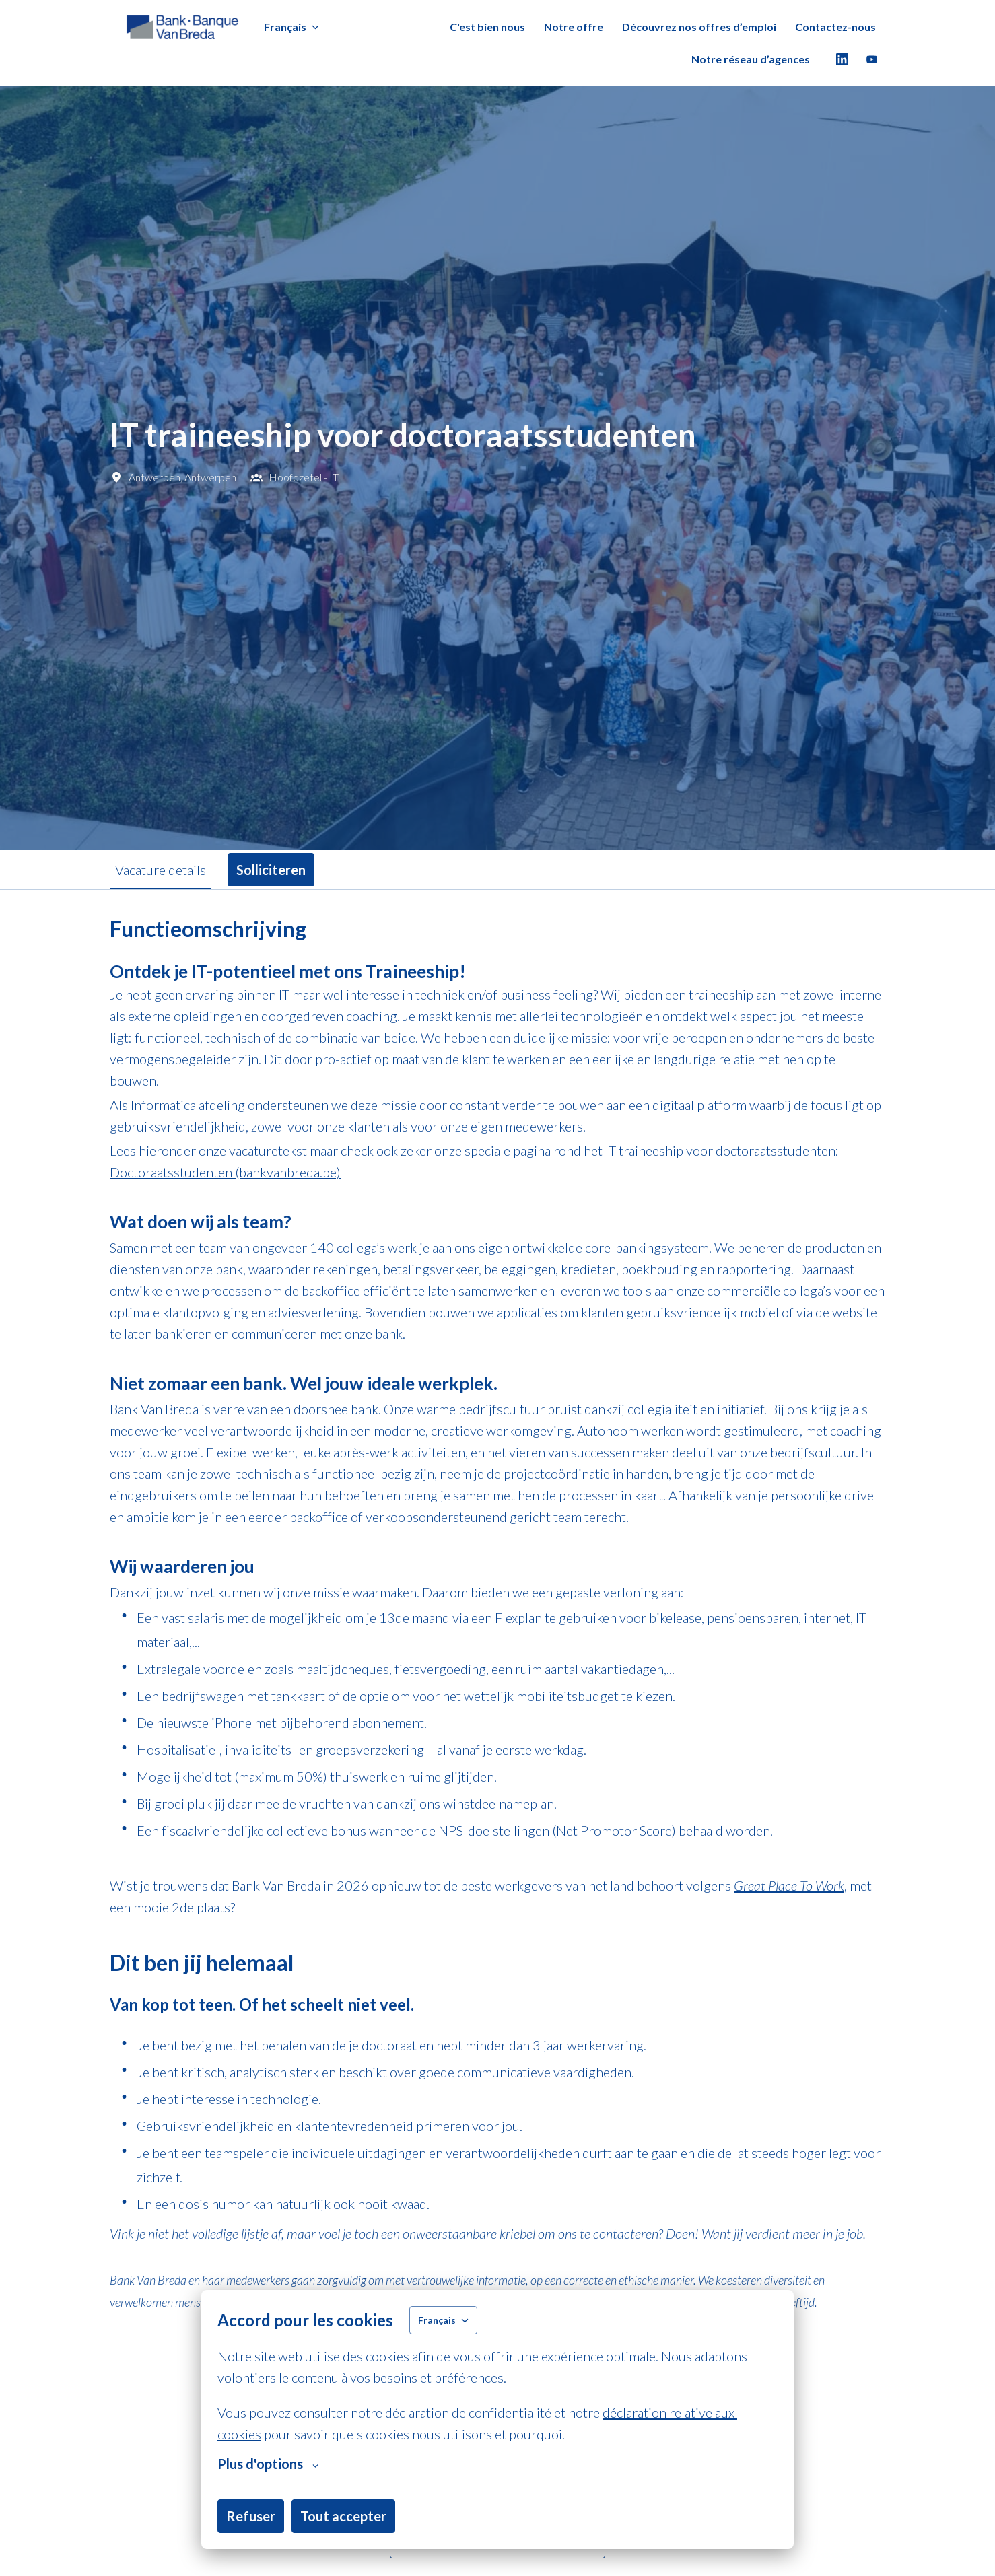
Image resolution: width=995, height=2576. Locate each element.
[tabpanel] (497, 1737)
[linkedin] (842, 59)
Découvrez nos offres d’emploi (699, 26)
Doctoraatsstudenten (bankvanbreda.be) (225, 1172)
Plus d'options (267, 2464)
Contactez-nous (835, 26)
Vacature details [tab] (160, 870)
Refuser (250, 2516)
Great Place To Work (789, 1885)
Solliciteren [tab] (271, 870)
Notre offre (573, 26)
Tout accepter (343, 2516)
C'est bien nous (487, 26)
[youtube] (871, 59)
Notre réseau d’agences (750, 59)
